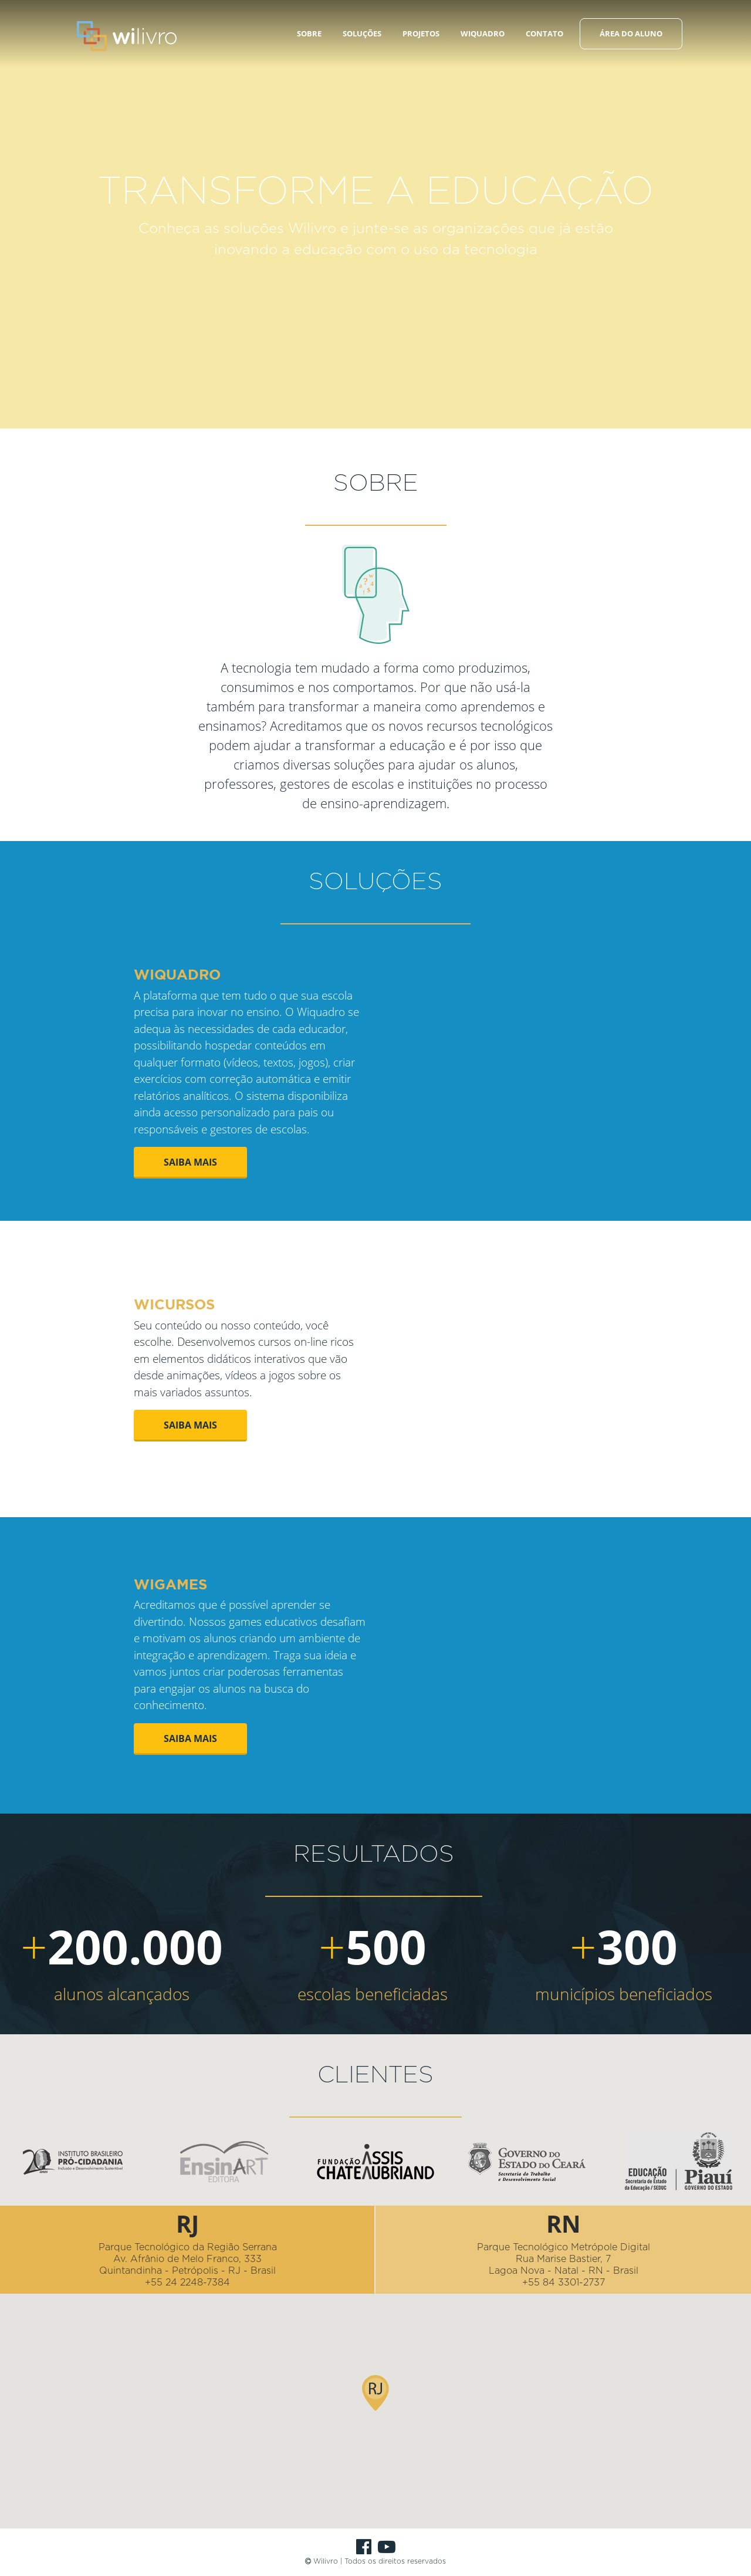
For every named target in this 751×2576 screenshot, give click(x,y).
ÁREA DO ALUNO (631, 33)
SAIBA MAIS (190, 1162)
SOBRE (309, 33)
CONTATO (544, 33)
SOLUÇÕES (362, 33)
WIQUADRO (483, 33)
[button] (375, 2367)
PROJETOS (420, 33)
